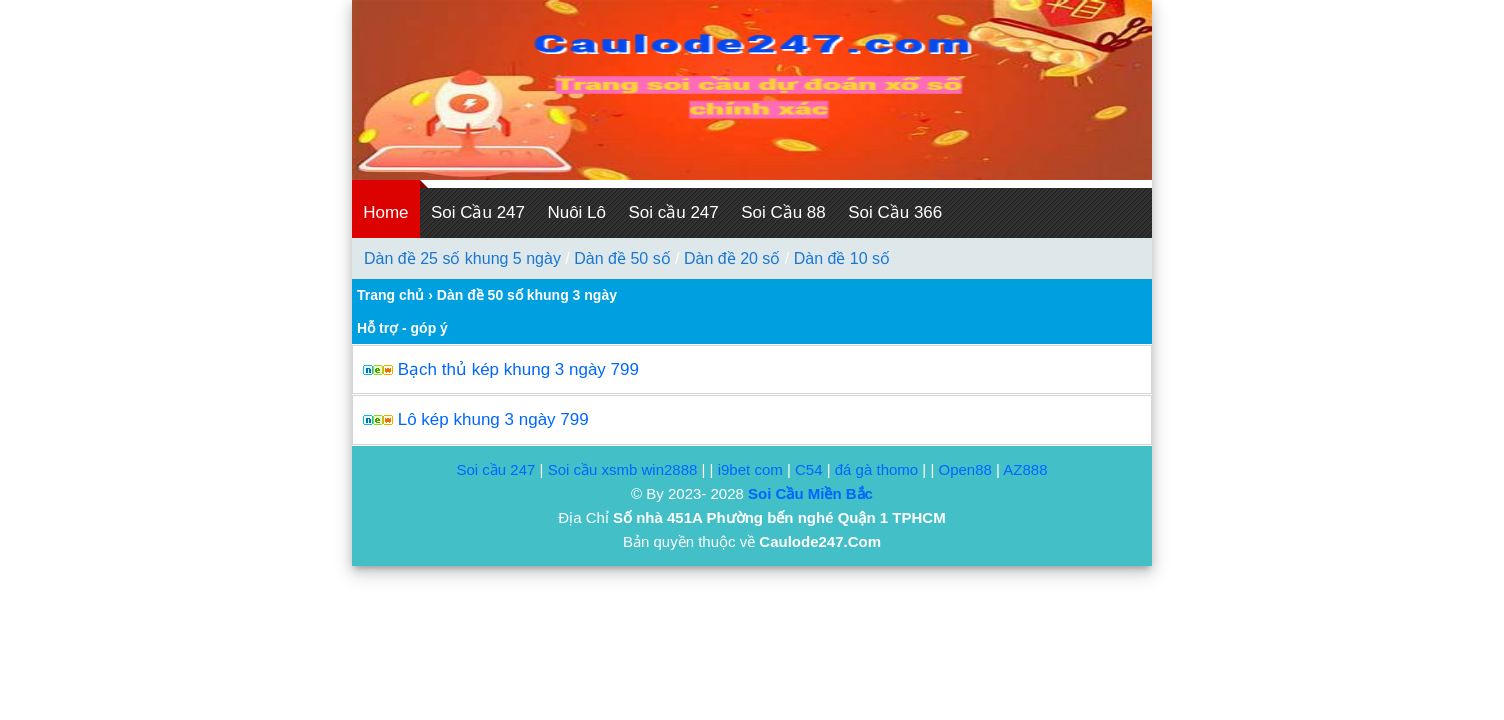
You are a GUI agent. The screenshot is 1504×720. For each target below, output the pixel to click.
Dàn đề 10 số (842, 258)
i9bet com (750, 469)
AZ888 (1025, 469)
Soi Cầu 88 (783, 212)
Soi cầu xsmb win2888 (623, 469)
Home (385, 212)
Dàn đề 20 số (732, 258)
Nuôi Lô (576, 212)
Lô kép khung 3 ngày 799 (493, 419)
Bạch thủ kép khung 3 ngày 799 (518, 369)
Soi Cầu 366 (895, 212)
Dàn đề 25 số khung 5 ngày (462, 258)
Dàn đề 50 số (622, 258)
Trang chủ (390, 295)
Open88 (964, 469)
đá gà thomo (876, 469)
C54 (809, 469)
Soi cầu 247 (673, 212)
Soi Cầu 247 (478, 212)
